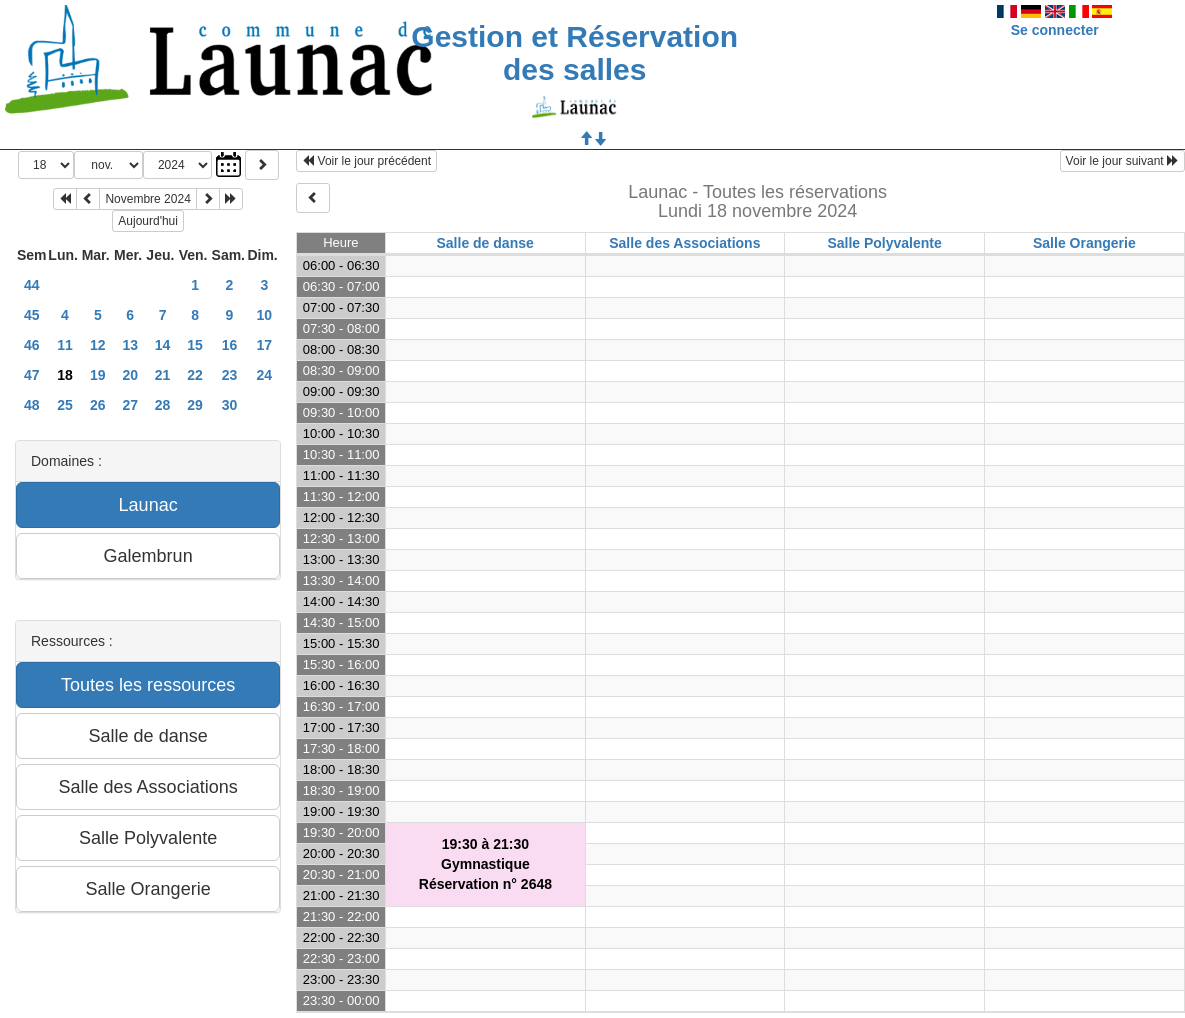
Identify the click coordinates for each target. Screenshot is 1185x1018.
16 (230, 345)
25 (65, 405)
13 (130, 345)
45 (32, 315)
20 (130, 375)
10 (265, 315)
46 (32, 345)
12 (98, 345)
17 (265, 345)
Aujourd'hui (148, 221)
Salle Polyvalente (884, 243)
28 (163, 405)
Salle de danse (484, 243)
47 (32, 375)
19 (98, 375)
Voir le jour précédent (366, 161)
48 (32, 405)
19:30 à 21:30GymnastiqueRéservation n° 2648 (485, 864)
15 (195, 345)
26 (98, 405)
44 (32, 285)
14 (163, 345)
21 (163, 375)
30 (230, 405)
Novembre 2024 (147, 199)
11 (65, 345)
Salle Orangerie (1084, 243)
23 (230, 375)
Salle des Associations (684, 243)
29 (195, 405)
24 (265, 375)
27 (130, 405)
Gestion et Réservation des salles (574, 53)
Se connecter (1055, 30)
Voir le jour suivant (1122, 161)
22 (195, 375)
